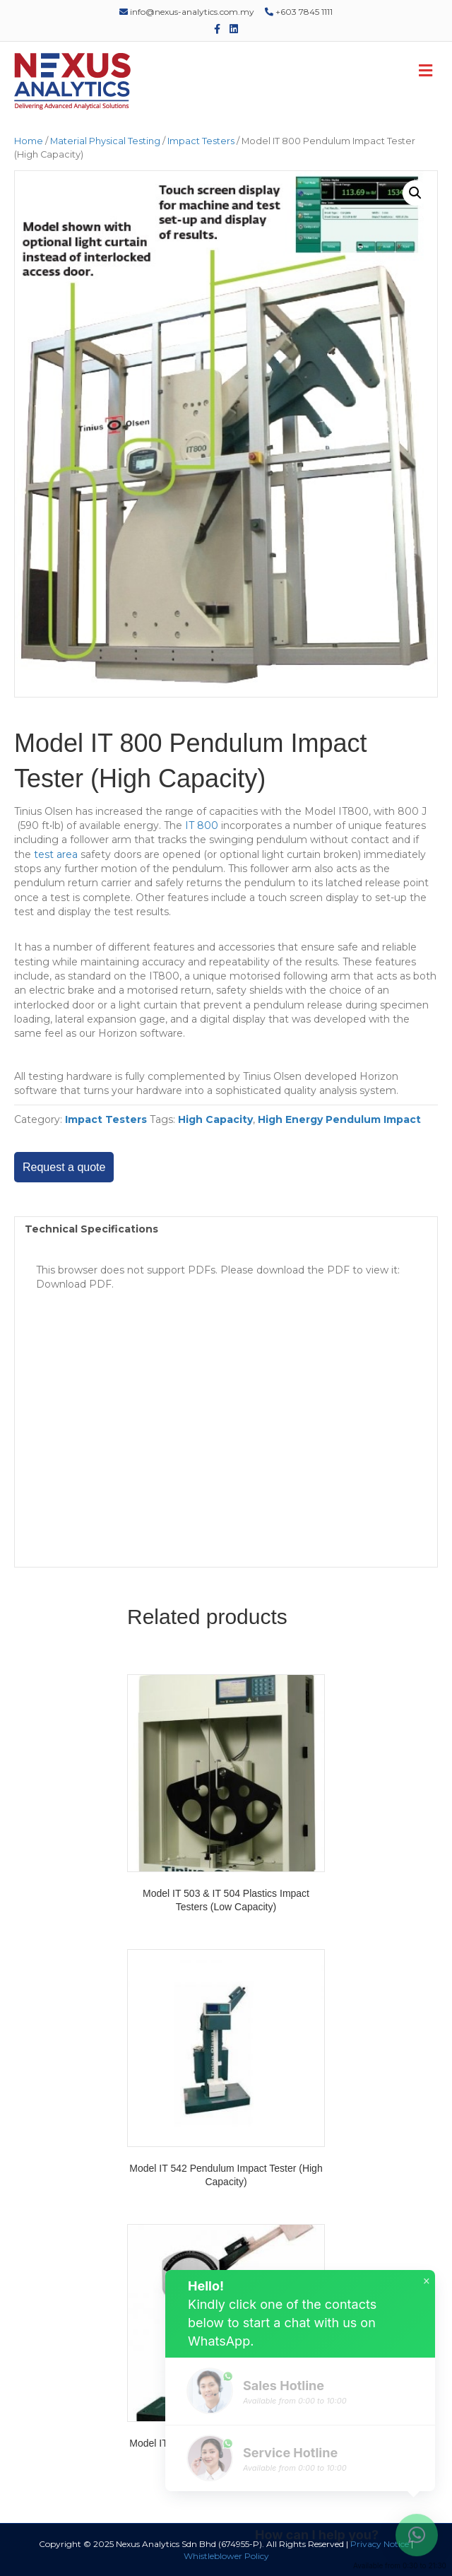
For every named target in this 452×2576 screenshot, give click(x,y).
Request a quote (64, 1167)
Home (28, 141)
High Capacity (215, 1119)
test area (54, 854)
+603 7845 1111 (299, 11)
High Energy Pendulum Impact (339, 1119)
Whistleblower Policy (226, 2556)
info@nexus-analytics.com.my (186, 11)
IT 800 (201, 825)
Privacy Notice (379, 2544)
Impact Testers (200, 141)
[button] (415, 193)
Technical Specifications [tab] (91, 1229)
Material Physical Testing (105, 141)
